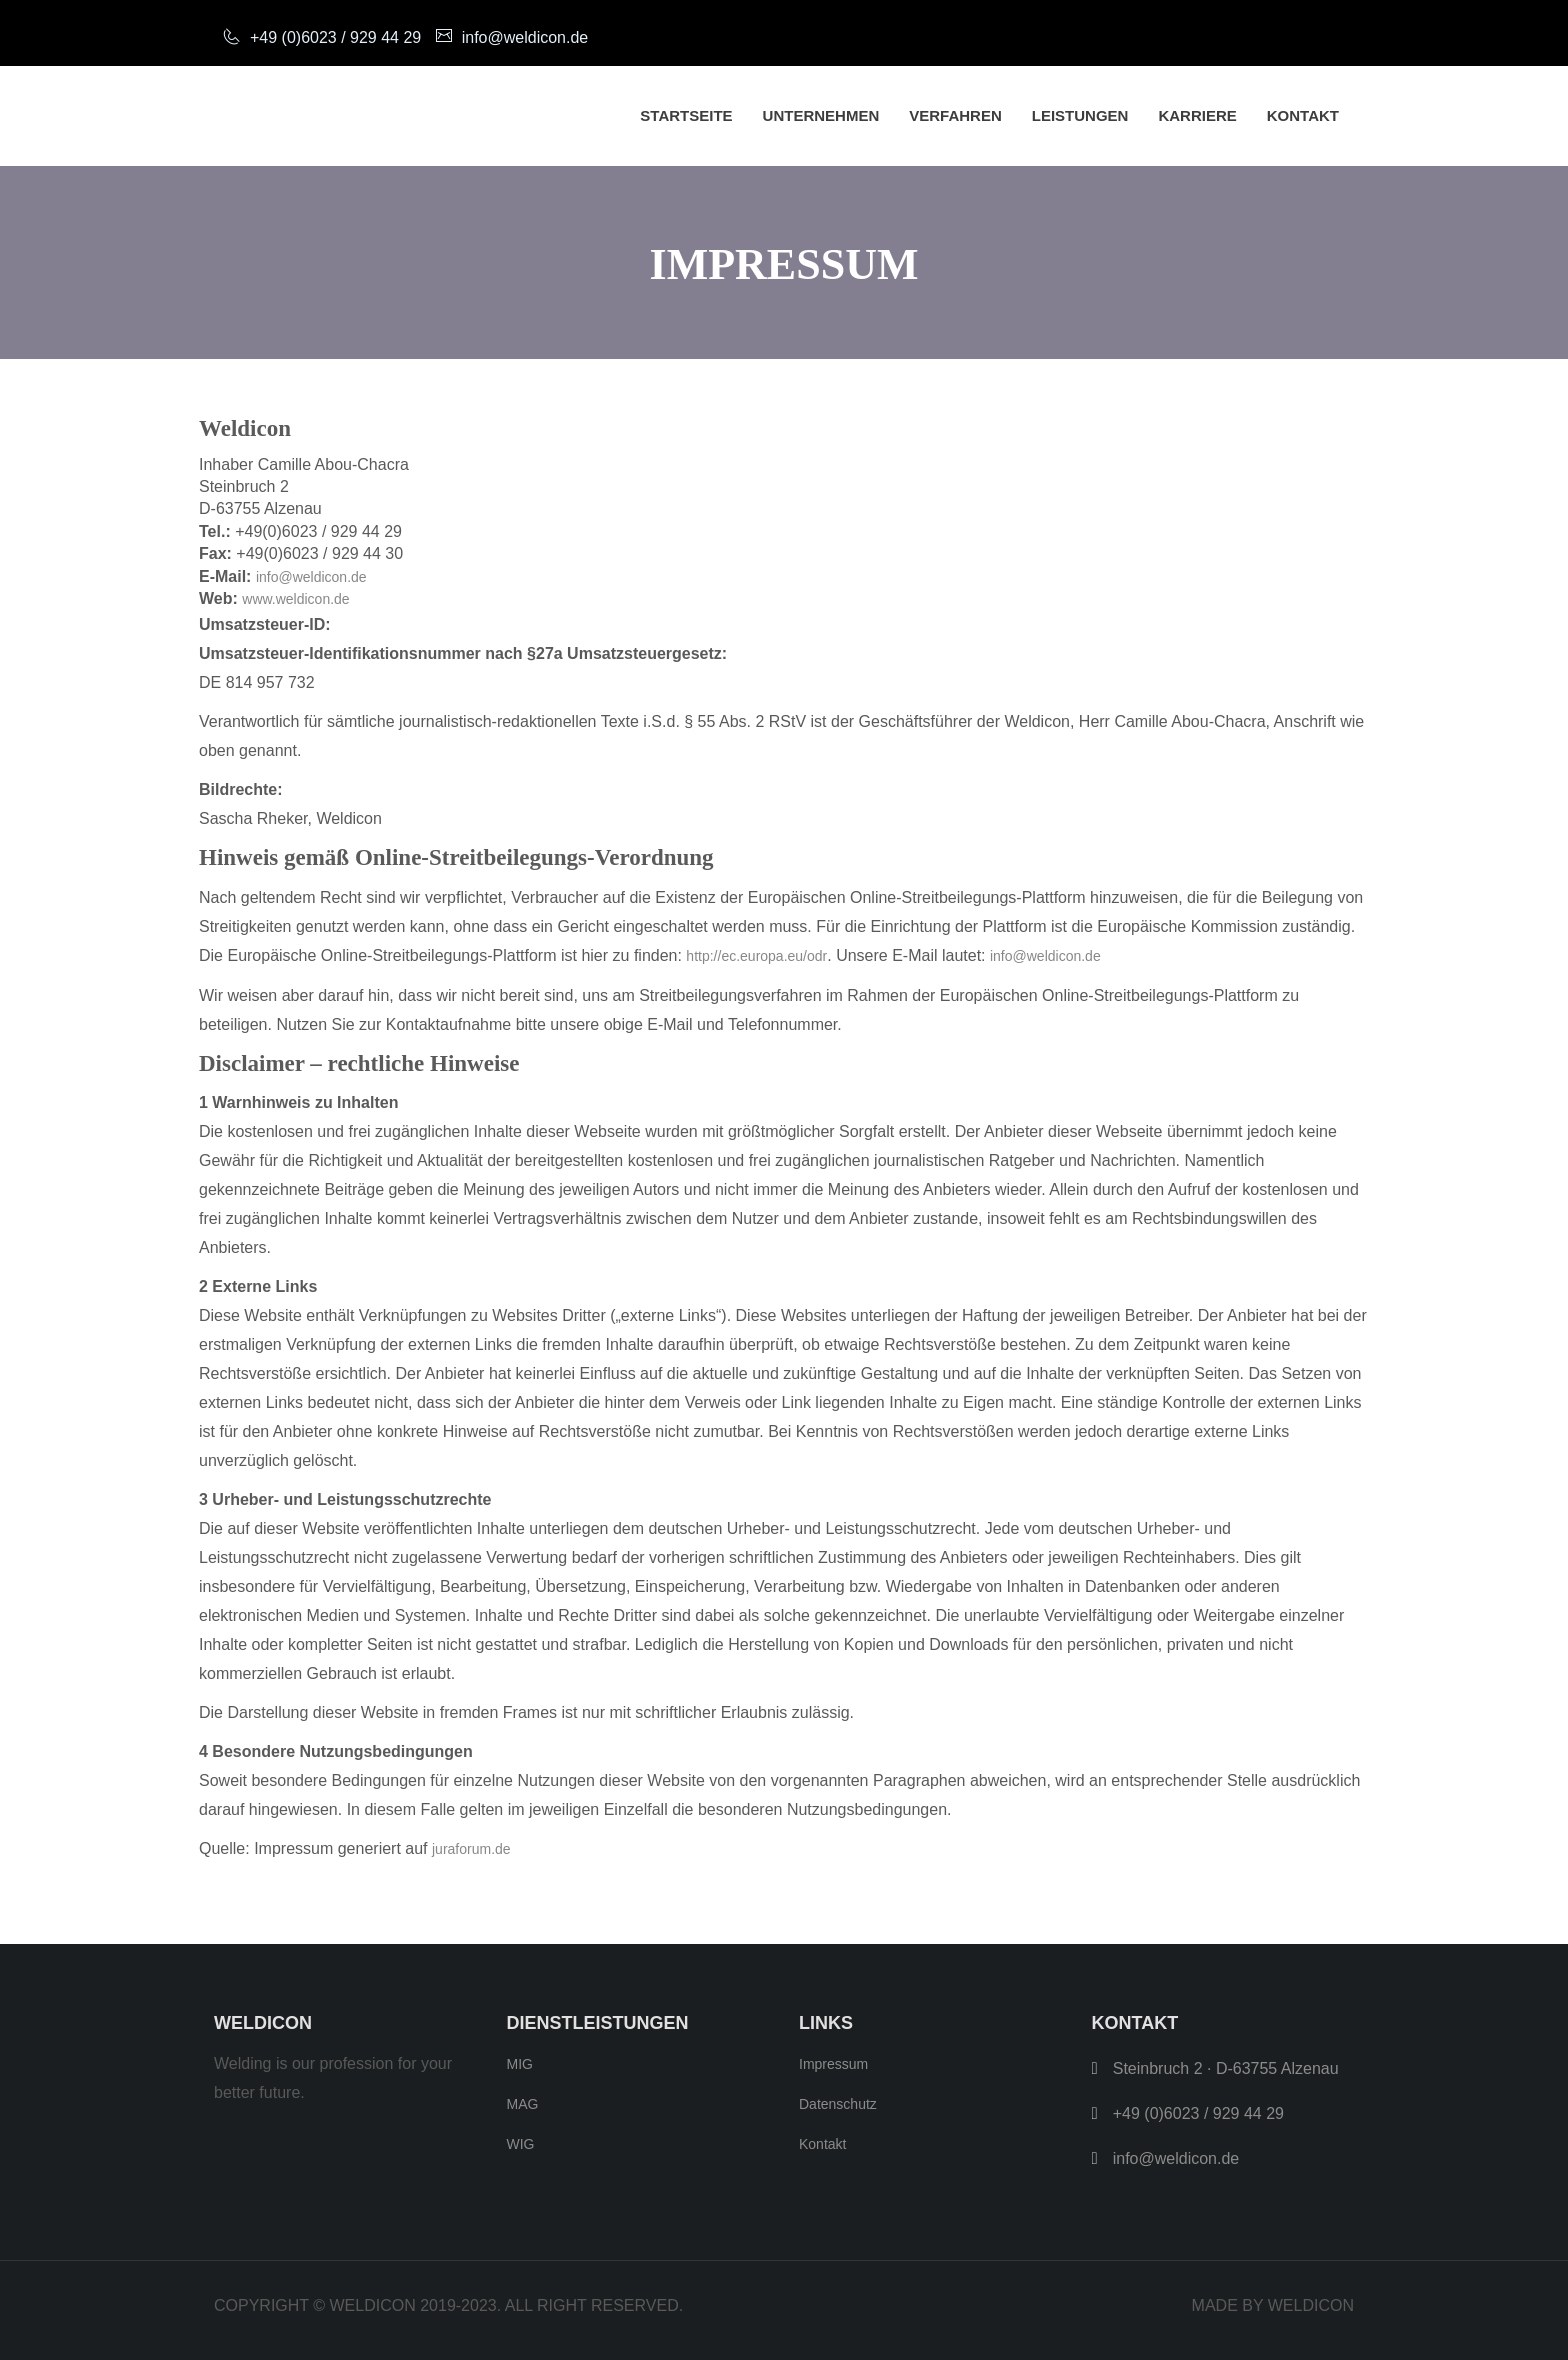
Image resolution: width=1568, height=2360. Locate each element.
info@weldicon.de (311, 577)
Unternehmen (821, 115)
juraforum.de (471, 1849)
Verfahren (955, 115)
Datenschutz (838, 2104)
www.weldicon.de (295, 599)
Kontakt (1303, 115)
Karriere (1197, 115)
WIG (521, 2144)
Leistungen (1080, 115)
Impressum (833, 2064)
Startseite (686, 115)
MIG (520, 2064)
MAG (523, 2104)
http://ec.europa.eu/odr (756, 956)
